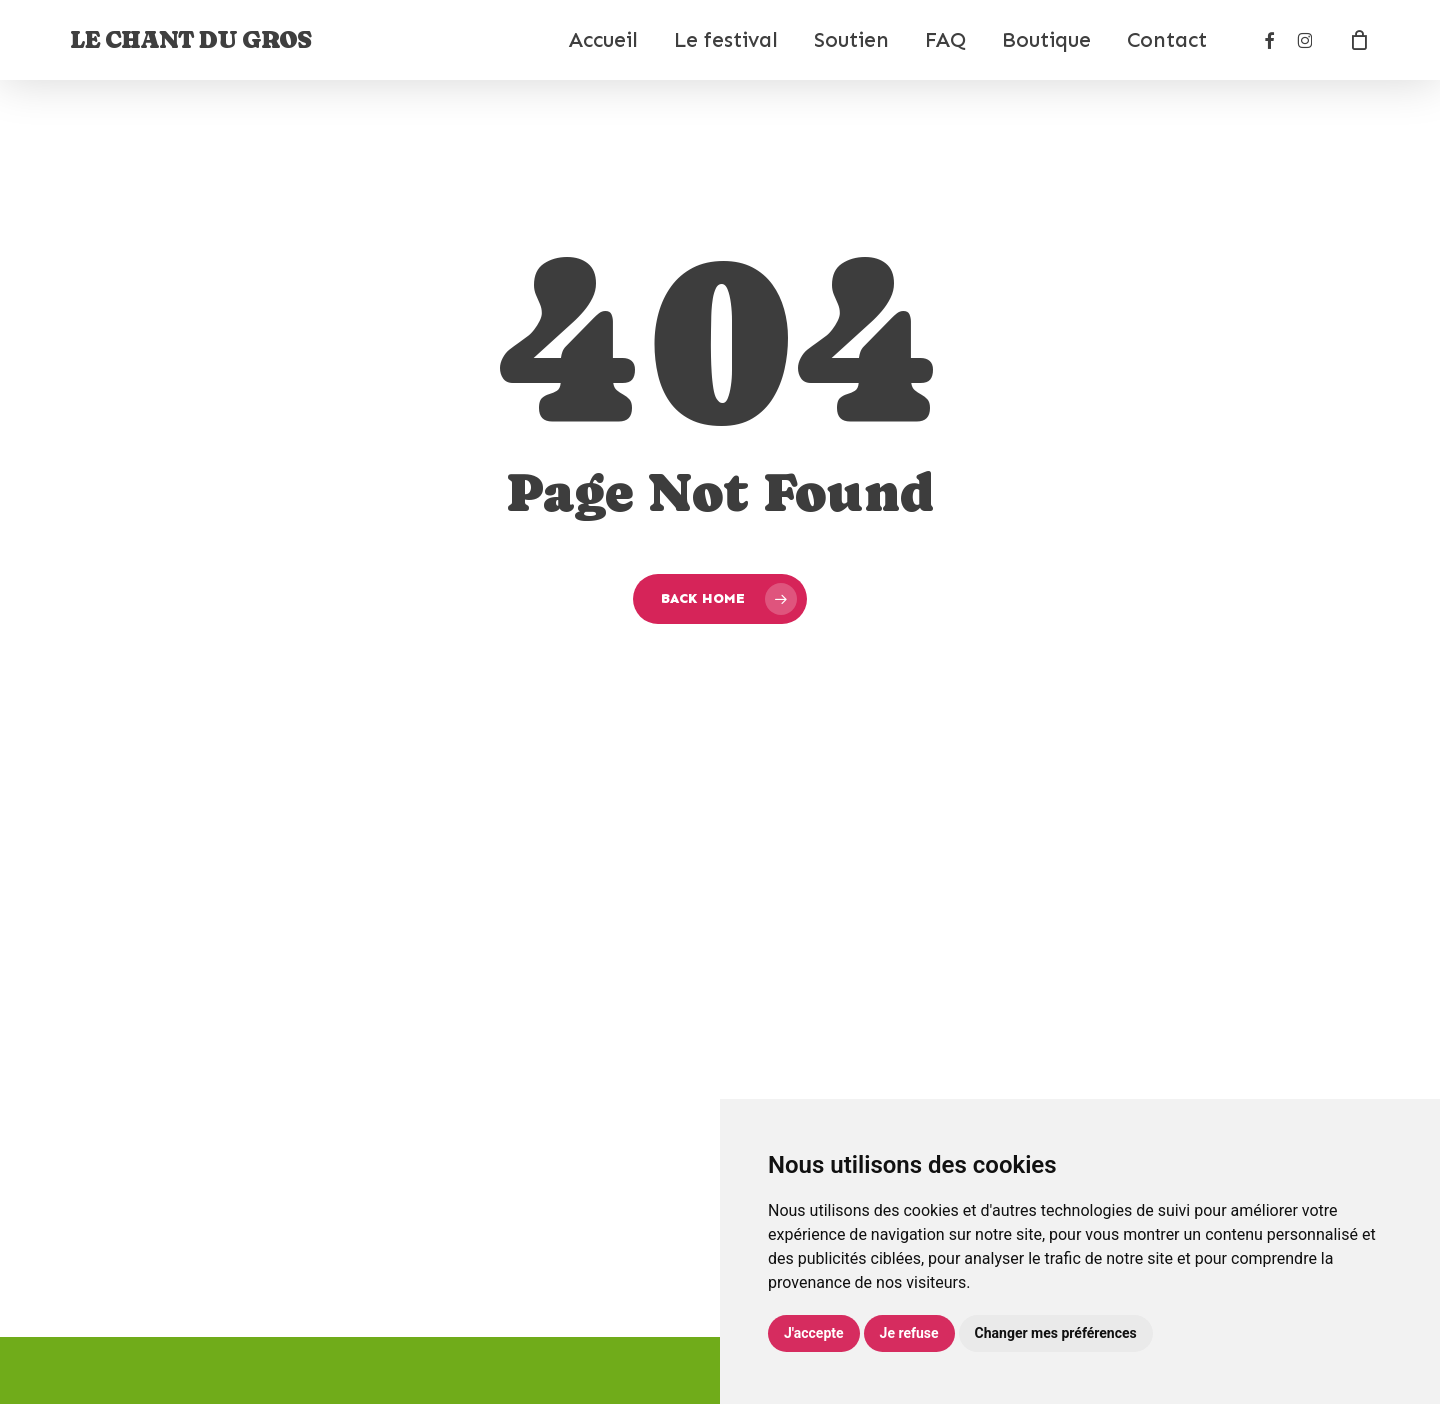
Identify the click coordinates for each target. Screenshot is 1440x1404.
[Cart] (1359, 40)
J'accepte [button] (814, 1333)
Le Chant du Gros (190, 40)
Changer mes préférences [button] (1056, 1333)
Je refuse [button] (909, 1333)
